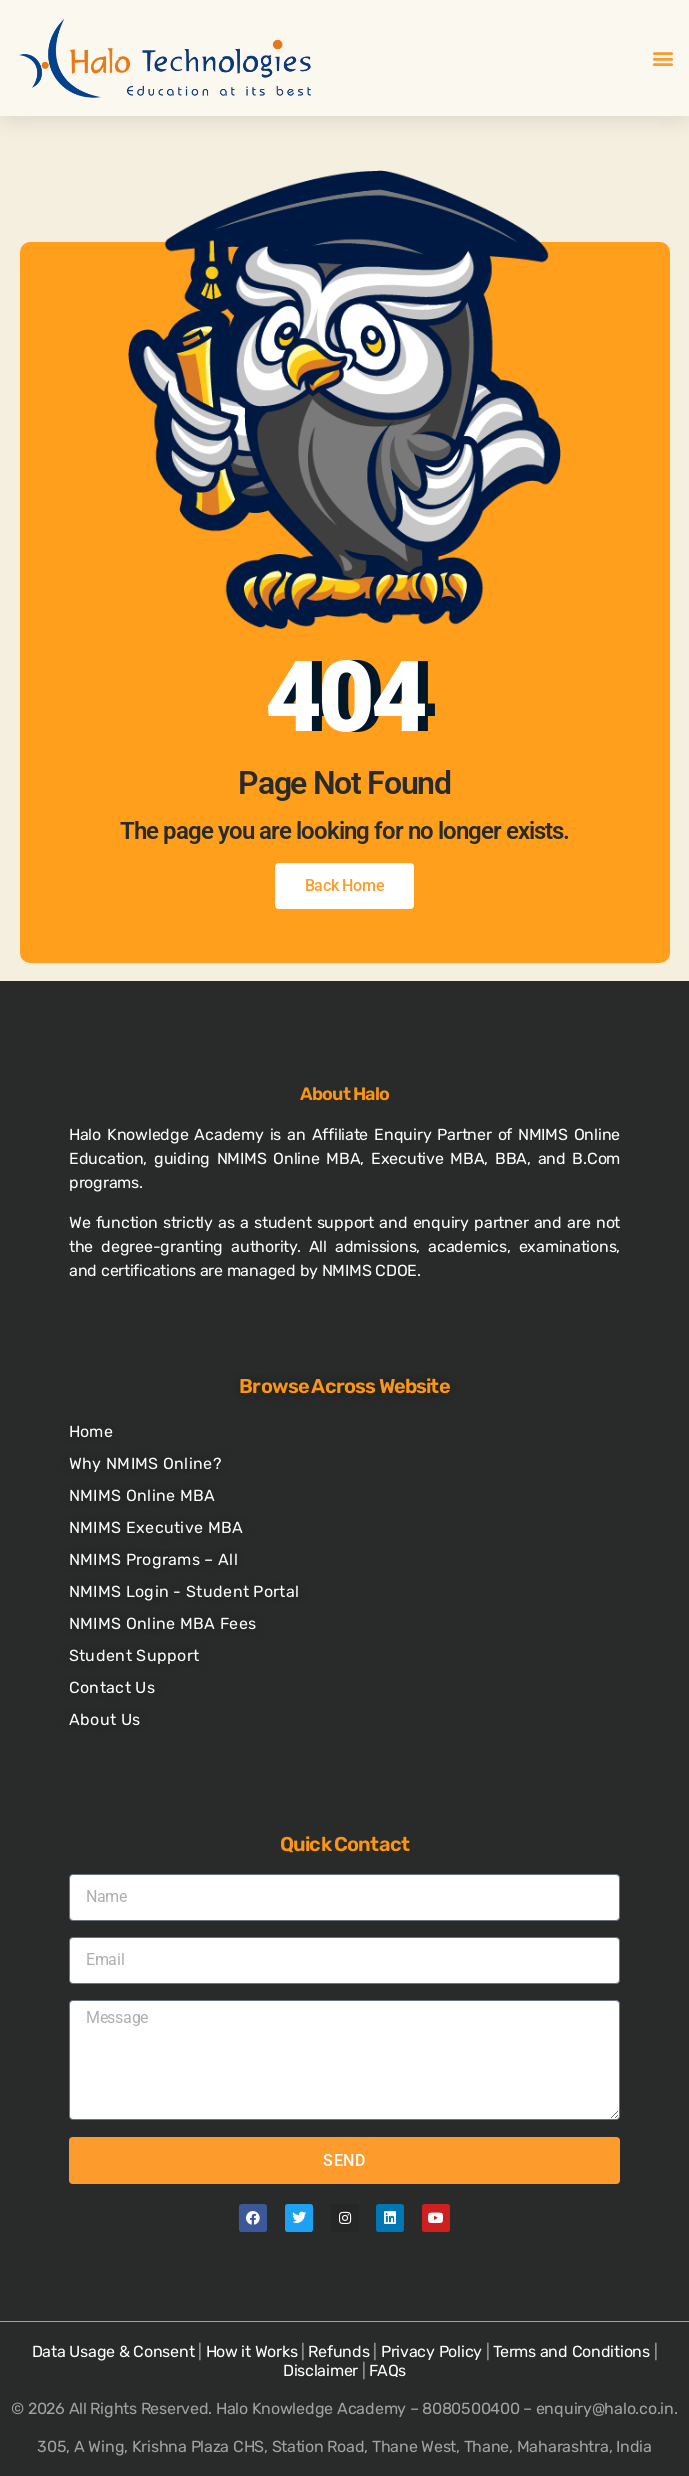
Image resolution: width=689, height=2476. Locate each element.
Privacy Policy (431, 2351)
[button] (662, 58)
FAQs (387, 2370)
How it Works (252, 2351)
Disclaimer (320, 2370)
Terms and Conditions (571, 2351)
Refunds (338, 2351)
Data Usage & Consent (113, 2351)
